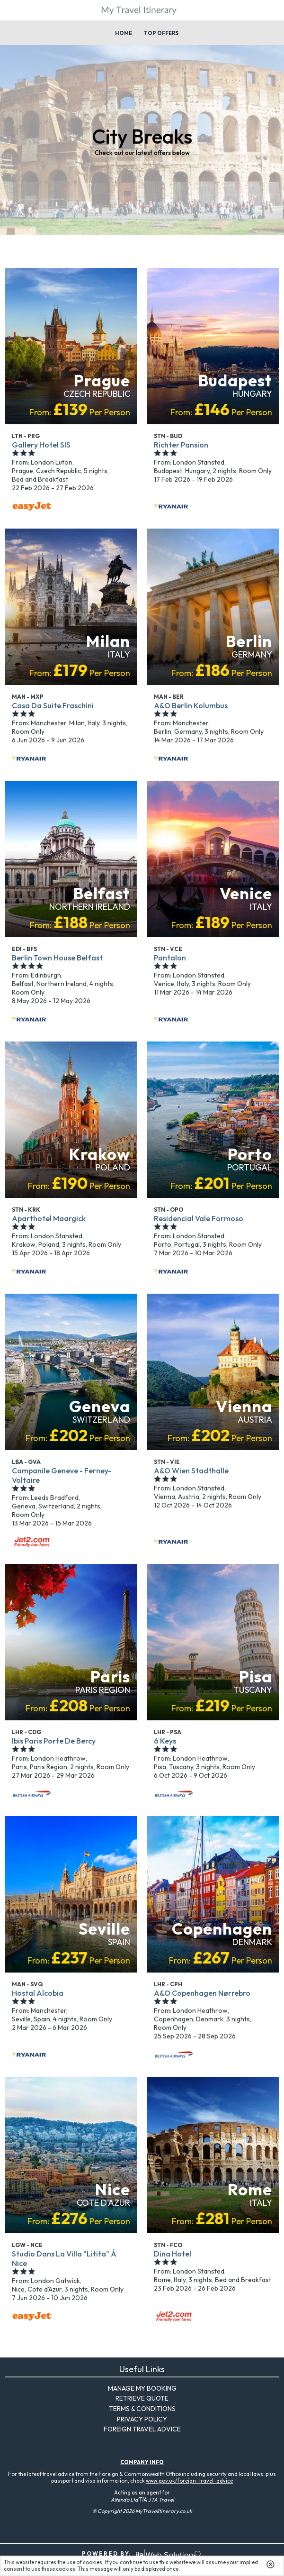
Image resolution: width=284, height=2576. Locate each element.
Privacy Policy (142, 2419)
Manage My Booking (142, 2388)
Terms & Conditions (142, 2408)
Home (123, 33)
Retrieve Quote (142, 2398)
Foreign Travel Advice (142, 2429)
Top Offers (161, 33)
